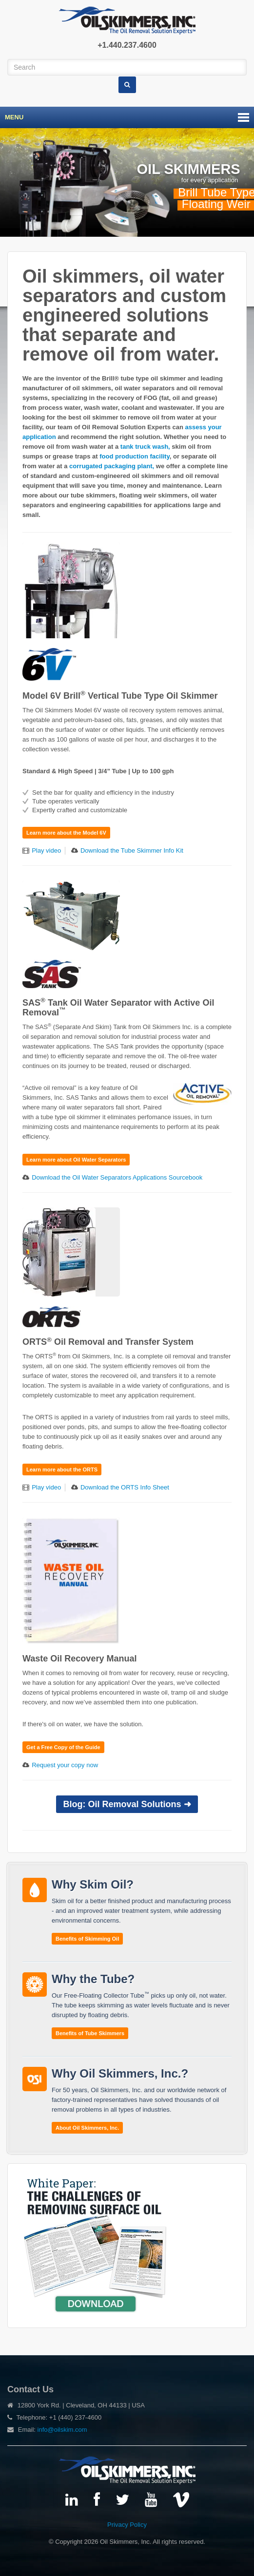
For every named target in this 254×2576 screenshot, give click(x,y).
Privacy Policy (127, 2524)
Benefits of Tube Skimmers (90, 2033)
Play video (46, 850)
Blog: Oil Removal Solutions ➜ (127, 1804)
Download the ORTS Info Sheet (124, 1487)
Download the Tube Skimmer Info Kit (131, 850)
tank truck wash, (146, 446)
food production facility (134, 456)
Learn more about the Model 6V (66, 833)
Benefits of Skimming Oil (87, 1939)
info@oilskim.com (62, 2429)
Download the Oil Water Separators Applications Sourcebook (117, 1177)
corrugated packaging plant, (112, 466)
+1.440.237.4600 (127, 45)
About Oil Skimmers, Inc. (87, 2128)
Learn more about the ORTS (62, 1469)
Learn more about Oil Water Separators (76, 1160)
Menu (14, 117)
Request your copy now (65, 1765)
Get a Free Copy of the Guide (63, 1747)
